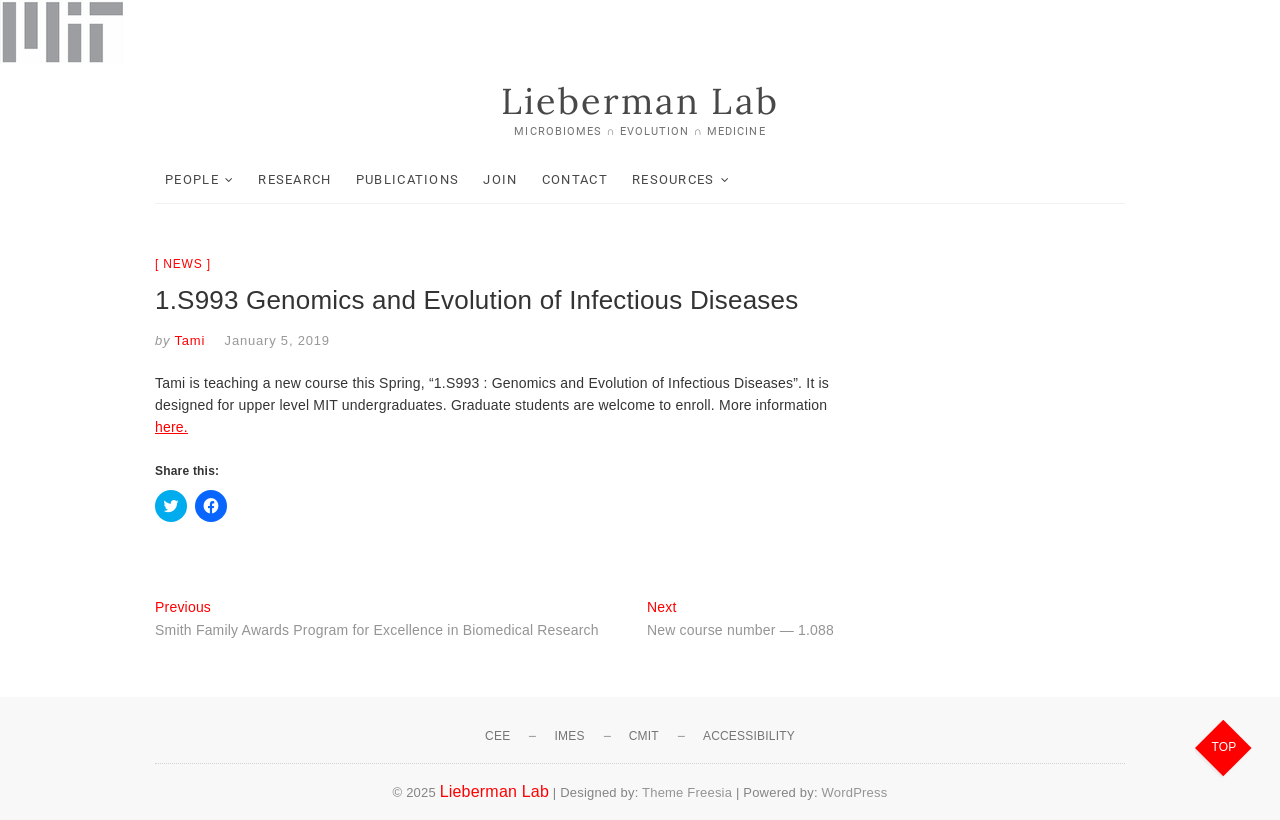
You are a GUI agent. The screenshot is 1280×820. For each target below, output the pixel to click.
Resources (673, 179)
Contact (575, 179)
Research (294, 179)
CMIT (644, 736)
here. (171, 427)
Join (500, 179)
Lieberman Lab (640, 101)
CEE (497, 736)
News (182, 264)
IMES (569, 736)
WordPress (855, 792)
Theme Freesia (687, 792)
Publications (408, 179)
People (192, 179)
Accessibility (749, 736)
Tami (187, 340)
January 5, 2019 (277, 340)
